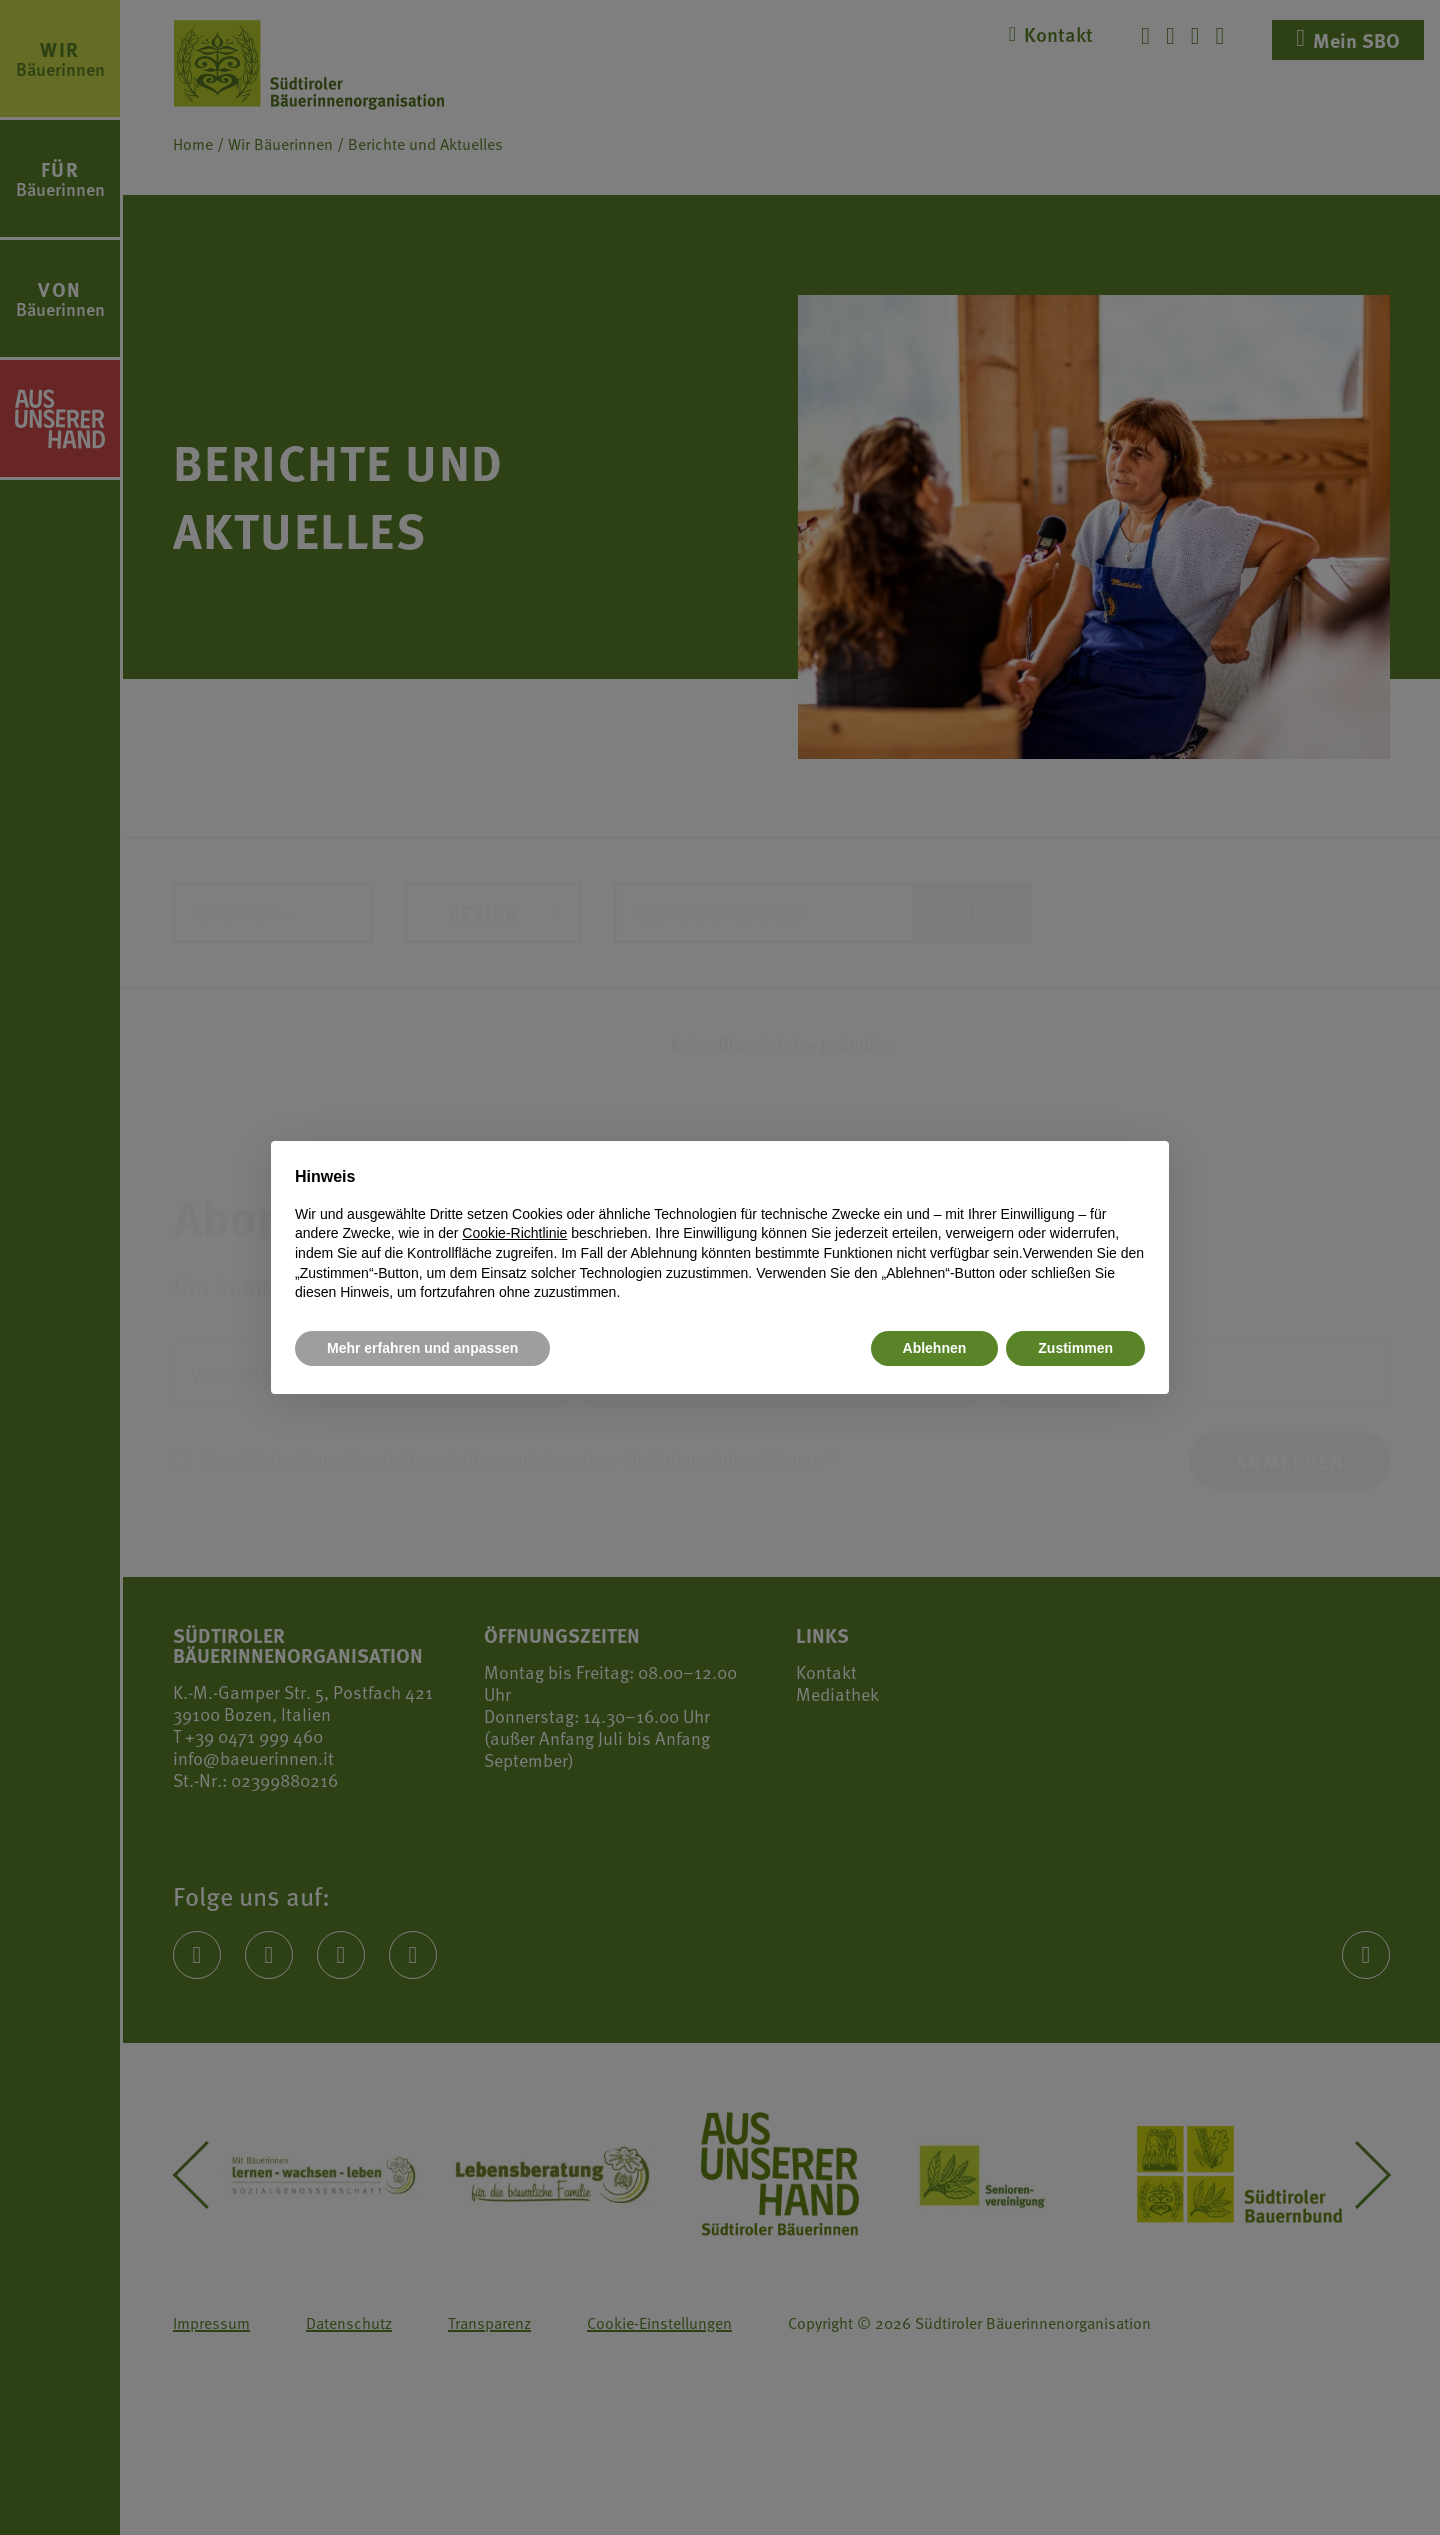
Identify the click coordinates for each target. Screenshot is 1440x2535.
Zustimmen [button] (1075, 1348)
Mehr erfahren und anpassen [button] (422, 1348)
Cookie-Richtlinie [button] (514, 1233)
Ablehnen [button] (935, 1348)
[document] (720, 1234)
